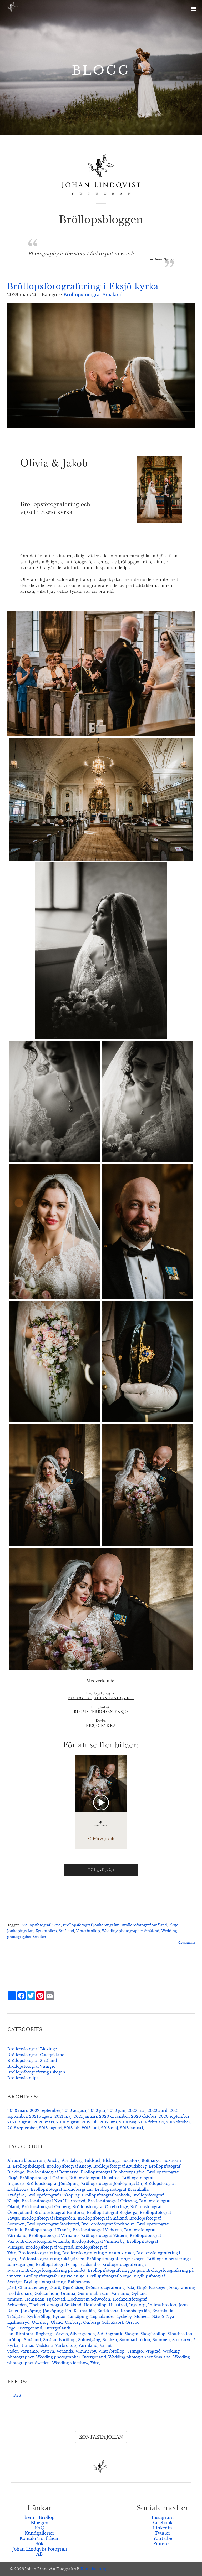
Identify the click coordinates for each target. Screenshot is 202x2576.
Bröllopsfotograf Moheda (106, 2195)
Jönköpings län (20, 1931)
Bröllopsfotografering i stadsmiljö (68, 2264)
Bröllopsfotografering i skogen (36, 2072)
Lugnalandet (102, 2316)
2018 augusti (50, 2128)
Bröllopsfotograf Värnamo (54, 2235)
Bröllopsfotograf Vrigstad (49, 2247)
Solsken (110, 2339)
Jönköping (31, 2310)
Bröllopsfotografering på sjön (116, 2270)
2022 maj (136, 2110)
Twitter (162, 2533)
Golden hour (46, 2293)
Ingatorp (137, 2305)
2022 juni (116, 2110)
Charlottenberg (32, 2287)
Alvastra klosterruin (26, 2160)
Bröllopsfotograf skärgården (48, 2218)
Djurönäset (73, 2287)
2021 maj (63, 2116)
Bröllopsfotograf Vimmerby (98, 2241)
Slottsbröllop (180, 2334)
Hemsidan (34, 2299)
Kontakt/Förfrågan (39, 2538)
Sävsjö (62, 2334)
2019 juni (108, 2122)
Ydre (94, 2362)
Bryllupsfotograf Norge (109, 2276)
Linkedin (162, 2528)
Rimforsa (24, 2334)
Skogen (131, 2334)
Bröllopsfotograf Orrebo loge (100, 2206)
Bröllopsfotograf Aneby (69, 2166)
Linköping (78, 2316)
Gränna (68, 2293)
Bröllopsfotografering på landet (55, 2270)
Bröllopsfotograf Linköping (53, 2195)
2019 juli (90, 2122)
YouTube (162, 2538)
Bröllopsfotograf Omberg (46, 2206)
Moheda (142, 2316)
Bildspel (92, 2160)
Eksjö (174, 1925)
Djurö (54, 2287)
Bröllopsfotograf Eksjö (41, 1925)
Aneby (53, 2160)
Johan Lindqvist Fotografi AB (39, 2551)
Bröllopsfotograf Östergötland (35, 2054)
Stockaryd (181, 2339)
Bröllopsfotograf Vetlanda (44, 2241)
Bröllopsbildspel (28, 2166)
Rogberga (45, 2334)
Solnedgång (89, 2339)
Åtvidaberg (72, 2160)
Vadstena (44, 2345)
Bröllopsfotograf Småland (93, 295)
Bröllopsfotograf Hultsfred (94, 2177)
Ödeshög (40, 2322)
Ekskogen (158, 2287)
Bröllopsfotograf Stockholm (108, 2224)
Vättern (47, 2351)
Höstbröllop (95, 2305)
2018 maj (109, 2128)
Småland (66, 1931)
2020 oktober (143, 2116)
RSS (17, 2395)
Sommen (161, 2339)
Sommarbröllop (134, 2339)
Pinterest (162, 2543)
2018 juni (90, 2128)
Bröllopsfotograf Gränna (43, 2177)
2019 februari (151, 2122)
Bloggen (39, 2522)
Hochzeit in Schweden (88, 2299)
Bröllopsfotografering (39, 2253)
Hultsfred (118, 2305)
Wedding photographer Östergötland (71, 2357)
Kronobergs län (135, 2310)
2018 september (22, 2128)
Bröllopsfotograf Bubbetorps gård (113, 2172)
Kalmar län (84, 2310)
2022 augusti (74, 2110)
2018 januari (131, 2128)
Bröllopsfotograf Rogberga (112, 2212)
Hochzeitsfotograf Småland (55, 2305)
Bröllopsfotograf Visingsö (31, 2066)
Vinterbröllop (88, 1931)
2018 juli (72, 2128)
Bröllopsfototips (22, 2078)
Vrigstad (152, 2351)
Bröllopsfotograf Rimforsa (59, 2212)
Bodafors (130, 2160)
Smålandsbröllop (59, 2339)
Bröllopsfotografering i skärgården (51, 2258)
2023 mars (17, 2110)
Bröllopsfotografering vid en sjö (54, 2276)
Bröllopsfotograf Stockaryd (53, 2224)
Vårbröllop (65, 2345)
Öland (57, 2322)
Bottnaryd (151, 2160)
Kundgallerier (39, 2533)
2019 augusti (67, 2122)
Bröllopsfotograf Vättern (104, 2235)
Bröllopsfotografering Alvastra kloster (98, 2253)
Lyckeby (124, 2316)
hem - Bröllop (39, 2517)
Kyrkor (59, 2316)
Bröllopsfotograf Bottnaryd (52, 2172)
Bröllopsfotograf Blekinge (32, 2049)
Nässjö (158, 2316)
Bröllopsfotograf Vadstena (97, 2229)
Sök (39, 2543)
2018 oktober (178, 2122)
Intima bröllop (162, 2305)
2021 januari (85, 2116)
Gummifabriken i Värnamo (103, 2293)
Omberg (73, 2322)
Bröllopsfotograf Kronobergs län (62, 2189)
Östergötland (30, 2328)
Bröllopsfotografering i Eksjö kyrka (83, 286)
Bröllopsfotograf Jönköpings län (91, 1925)
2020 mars (44, 2122)
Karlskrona (107, 2310)
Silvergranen (82, 2334)
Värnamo (29, 2351)
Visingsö (135, 2351)
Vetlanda (65, 2351)
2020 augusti (19, 2122)
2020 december (114, 2116)
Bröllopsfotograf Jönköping (52, 2183)
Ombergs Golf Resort (103, 2322)
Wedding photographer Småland (130, 1931)
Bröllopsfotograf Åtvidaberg (120, 2166)
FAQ (39, 2528)
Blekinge (111, 2160)
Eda (130, 2287)
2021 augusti (40, 2116)
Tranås (27, 2345)
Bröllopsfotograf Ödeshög (112, 2201)
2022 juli (96, 2110)
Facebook (162, 2522)
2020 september (174, 2116)
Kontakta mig (93, 2569)
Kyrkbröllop (46, 1931)
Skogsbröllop (153, 2334)
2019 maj (127, 2122)
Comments (186, 1942)
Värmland (87, 2345)
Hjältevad (56, 2299)
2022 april (158, 2110)
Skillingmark (109, 2334)
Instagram (163, 2517)
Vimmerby (85, 2351)
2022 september (45, 2110)
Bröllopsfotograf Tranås (47, 2229)
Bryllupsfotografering (44, 2282)
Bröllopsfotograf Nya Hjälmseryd (53, 2201)
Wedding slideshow (70, 2362)
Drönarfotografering (105, 2287)
